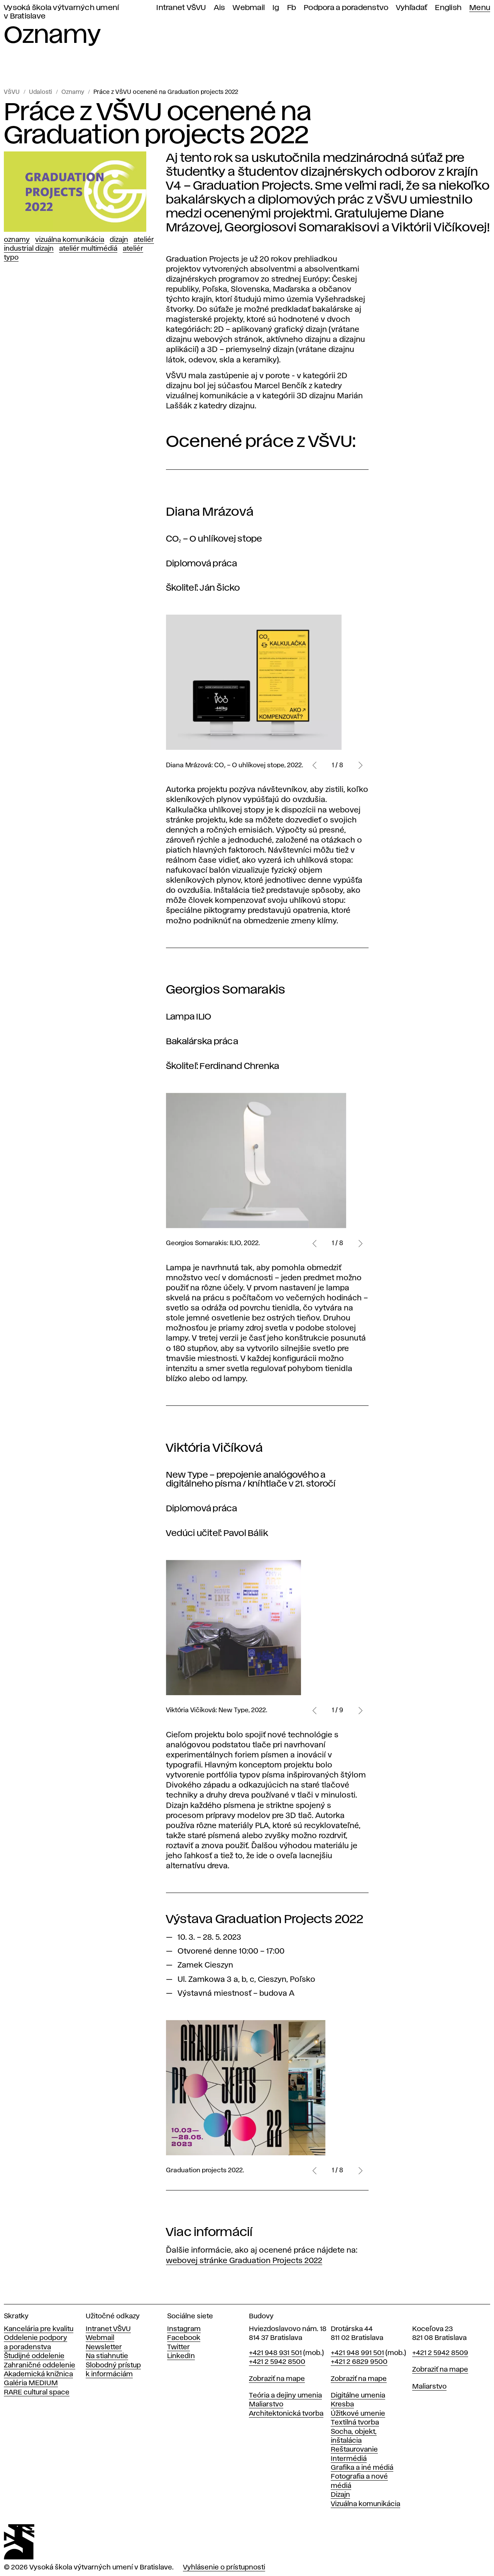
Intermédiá (349, 2459)
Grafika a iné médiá (362, 2468)
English (448, 8)
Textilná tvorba (355, 2423)
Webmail (249, 8)
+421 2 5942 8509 (440, 2353)
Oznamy (72, 92)
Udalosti (40, 92)
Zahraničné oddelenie (39, 2365)
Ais (219, 8)
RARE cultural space (36, 2392)
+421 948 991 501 (357, 2353)
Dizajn (119, 240)
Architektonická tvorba (286, 2414)
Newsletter (104, 2347)
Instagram (184, 2329)
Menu (479, 8)
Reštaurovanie (354, 2450)
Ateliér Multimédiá (88, 249)
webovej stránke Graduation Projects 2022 (244, 2260)
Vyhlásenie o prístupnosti (224, 2567)
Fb (291, 8)
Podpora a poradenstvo (346, 8)
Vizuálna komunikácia (69, 240)
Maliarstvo (266, 2404)
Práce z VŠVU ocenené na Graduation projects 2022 (165, 92)
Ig (275, 8)
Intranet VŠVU (181, 8)
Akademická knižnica (38, 2374)
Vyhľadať (411, 8)
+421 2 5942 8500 (277, 2362)
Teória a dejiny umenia (285, 2395)
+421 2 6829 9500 (359, 2362)
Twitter (178, 2347)
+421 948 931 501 (275, 2353)
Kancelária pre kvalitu (38, 2329)
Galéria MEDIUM (31, 2383)
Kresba (342, 2404)
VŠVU (12, 92)
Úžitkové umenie (358, 2414)
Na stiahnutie (107, 2356)
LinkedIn (181, 2356)
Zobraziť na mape (277, 2379)
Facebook (183, 2338)
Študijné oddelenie (34, 2356)
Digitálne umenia (358, 2395)
